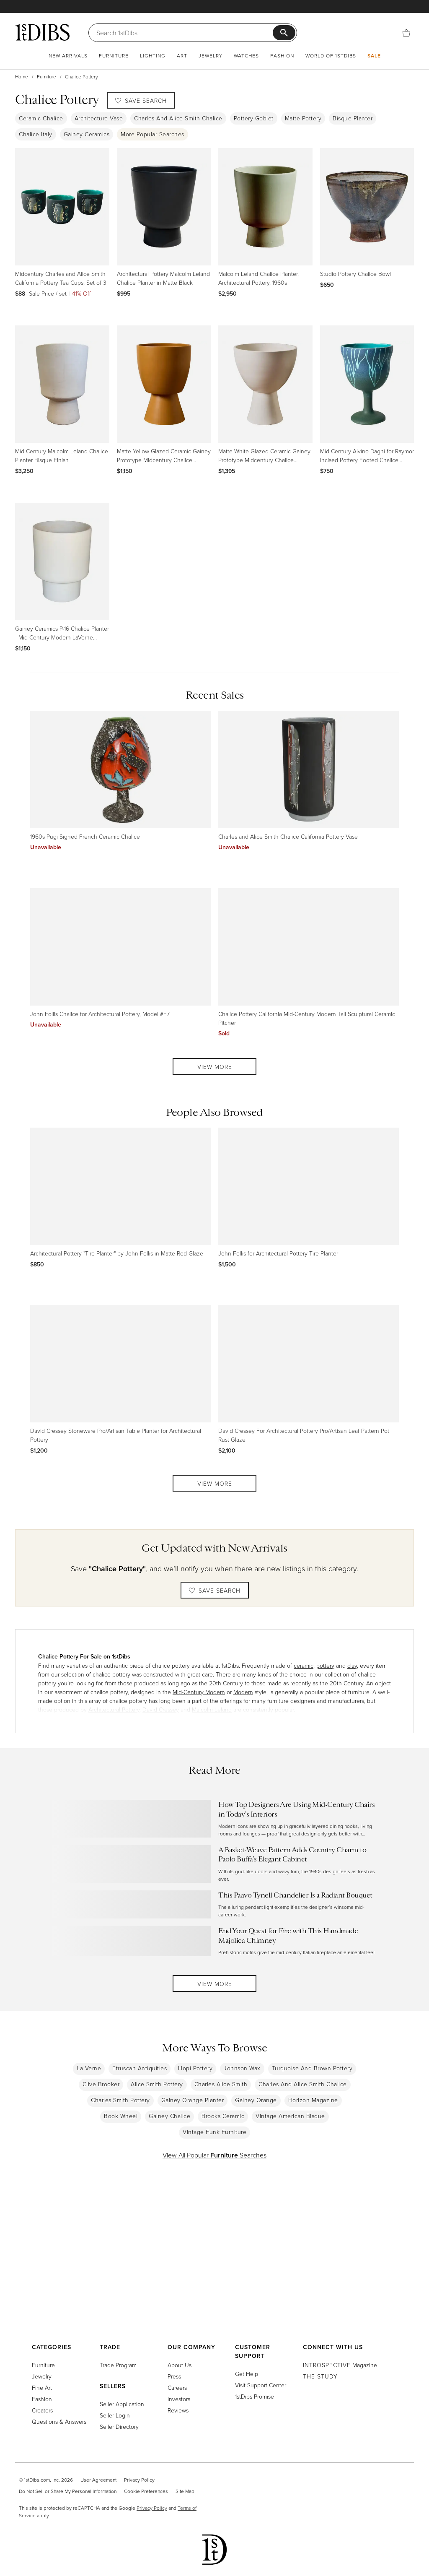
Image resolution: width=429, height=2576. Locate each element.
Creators (42, 2410)
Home (21, 76)
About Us (179, 2365)
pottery (325, 1665)
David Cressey (160, 1709)
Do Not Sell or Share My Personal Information (67, 2491)
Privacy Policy (139, 2479)
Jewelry (210, 55)
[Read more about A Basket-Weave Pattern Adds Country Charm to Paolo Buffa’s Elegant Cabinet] (214, 1864)
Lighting (152, 55)
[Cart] (406, 32)
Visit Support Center (260, 2385)
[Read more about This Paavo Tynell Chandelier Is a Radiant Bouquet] (214, 1904)
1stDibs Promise (254, 2396)
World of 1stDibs (330, 55)
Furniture (114, 55)
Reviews (178, 2410)
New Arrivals (68, 55)
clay (352, 1665)
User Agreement (98, 2479)
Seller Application (122, 2404)
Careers (177, 2387)
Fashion (282, 55)
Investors (179, 2399)
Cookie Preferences (146, 2491)
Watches (246, 55)
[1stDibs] (42, 32)
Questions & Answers (59, 2421)
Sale (374, 55)
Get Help (246, 2374)
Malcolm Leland (212, 1709)
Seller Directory (119, 2426)
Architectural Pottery (114, 1709)
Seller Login (115, 2415)
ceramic (303, 1665)
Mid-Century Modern (199, 1692)
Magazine (340, 2365)
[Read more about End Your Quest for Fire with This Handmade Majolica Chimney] (214, 1941)
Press (174, 2376)
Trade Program (118, 2365)
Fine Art (42, 2387)
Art (182, 55)
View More (214, 1067)
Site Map (185, 2491)
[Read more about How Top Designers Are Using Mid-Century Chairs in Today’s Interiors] (214, 1819)
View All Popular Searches (214, 2155)
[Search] (184, 33)
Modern (243, 1692)
